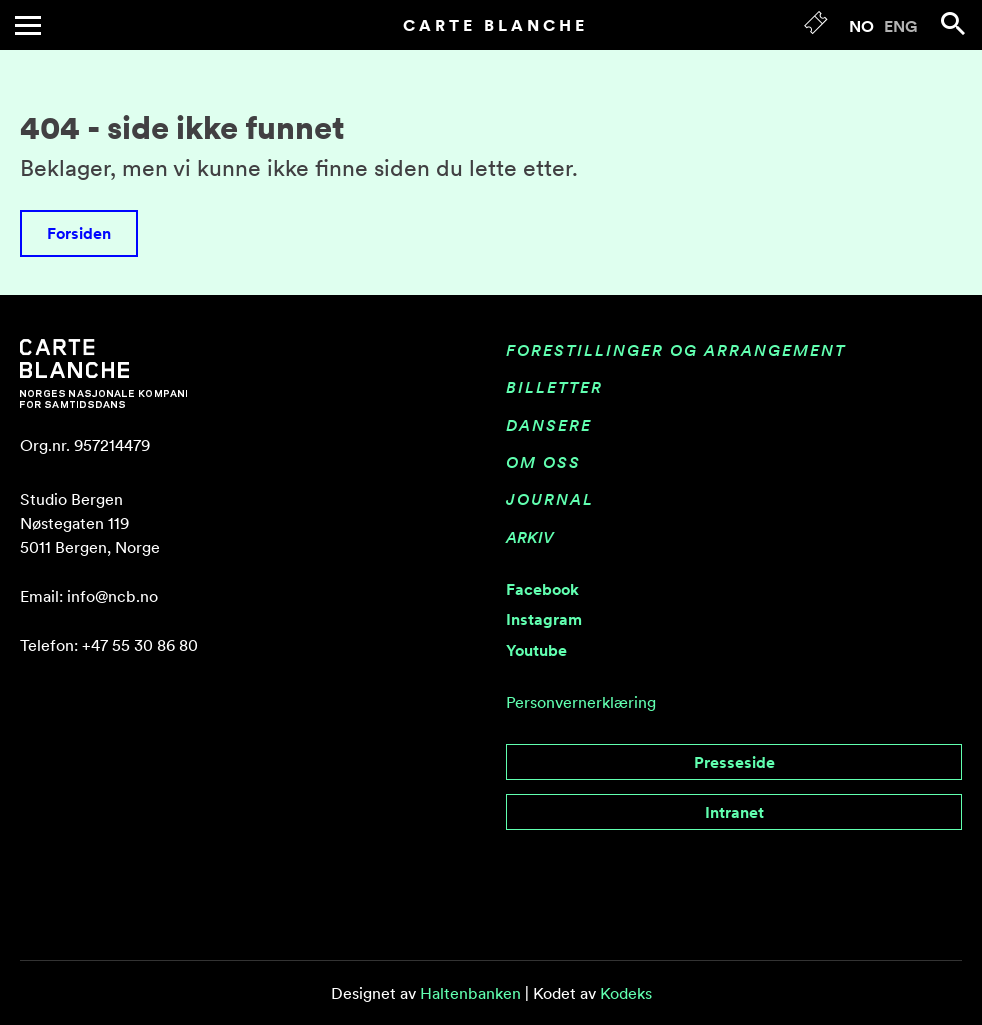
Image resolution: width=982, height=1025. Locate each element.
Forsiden (79, 233)
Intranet (734, 812)
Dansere (549, 425)
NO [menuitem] (861, 26)
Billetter (554, 387)
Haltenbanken (470, 993)
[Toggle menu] (28, 25)
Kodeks (626, 993)
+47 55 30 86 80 (140, 645)
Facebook (542, 589)
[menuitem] (861, 25)
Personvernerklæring (581, 702)
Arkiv (530, 537)
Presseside (734, 762)
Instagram (544, 619)
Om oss (543, 462)
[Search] (953, 24)
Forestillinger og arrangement (676, 350)
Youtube (536, 650)
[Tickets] (816, 27)
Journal (550, 499)
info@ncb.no (112, 596)
